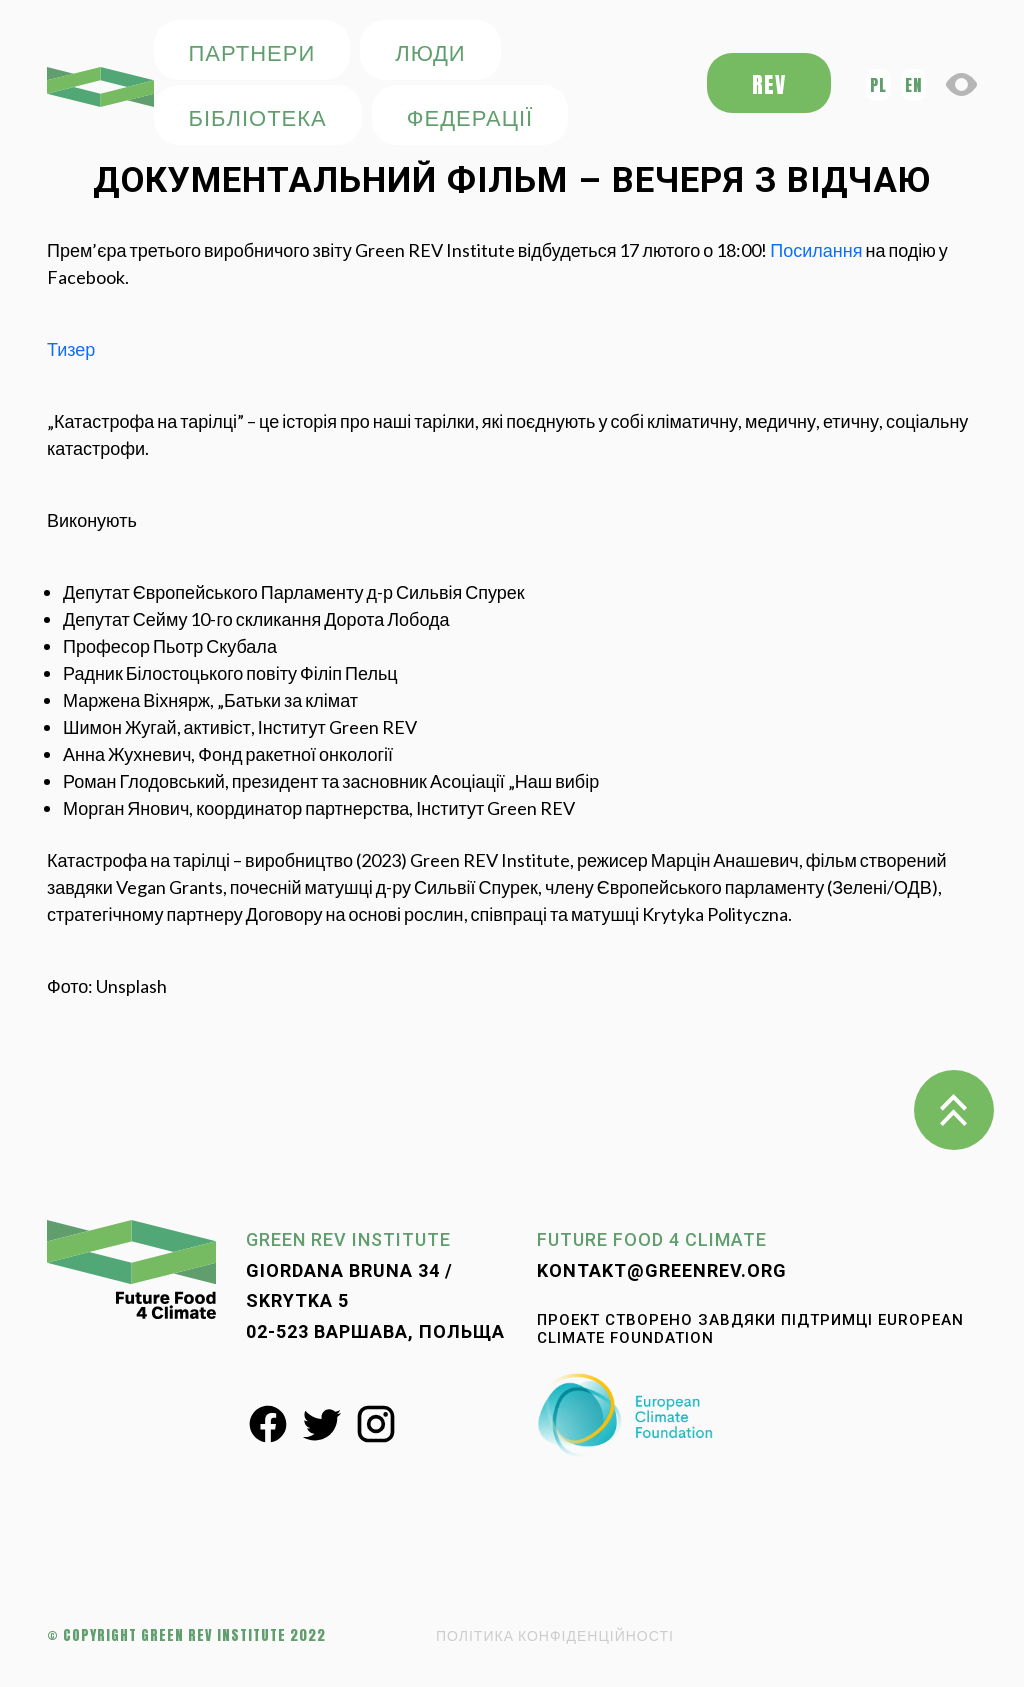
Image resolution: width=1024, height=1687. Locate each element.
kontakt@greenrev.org (662, 1270)
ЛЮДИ (430, 51)
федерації (470, 116)
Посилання (816, 250)
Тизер (71, 349)
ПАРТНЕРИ (252, 51)
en (913, 85)
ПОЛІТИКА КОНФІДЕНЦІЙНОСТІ (555, 1635)
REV (769, 84)
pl (878, 85)
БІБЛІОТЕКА (258, 116)
